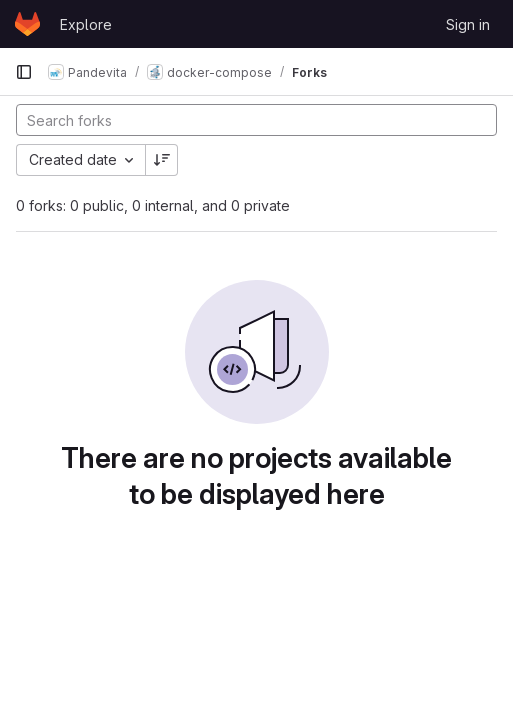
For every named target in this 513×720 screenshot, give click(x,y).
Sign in (468, 24)
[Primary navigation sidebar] (24, 72)
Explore (86, 24)
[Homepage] (27, 24)
